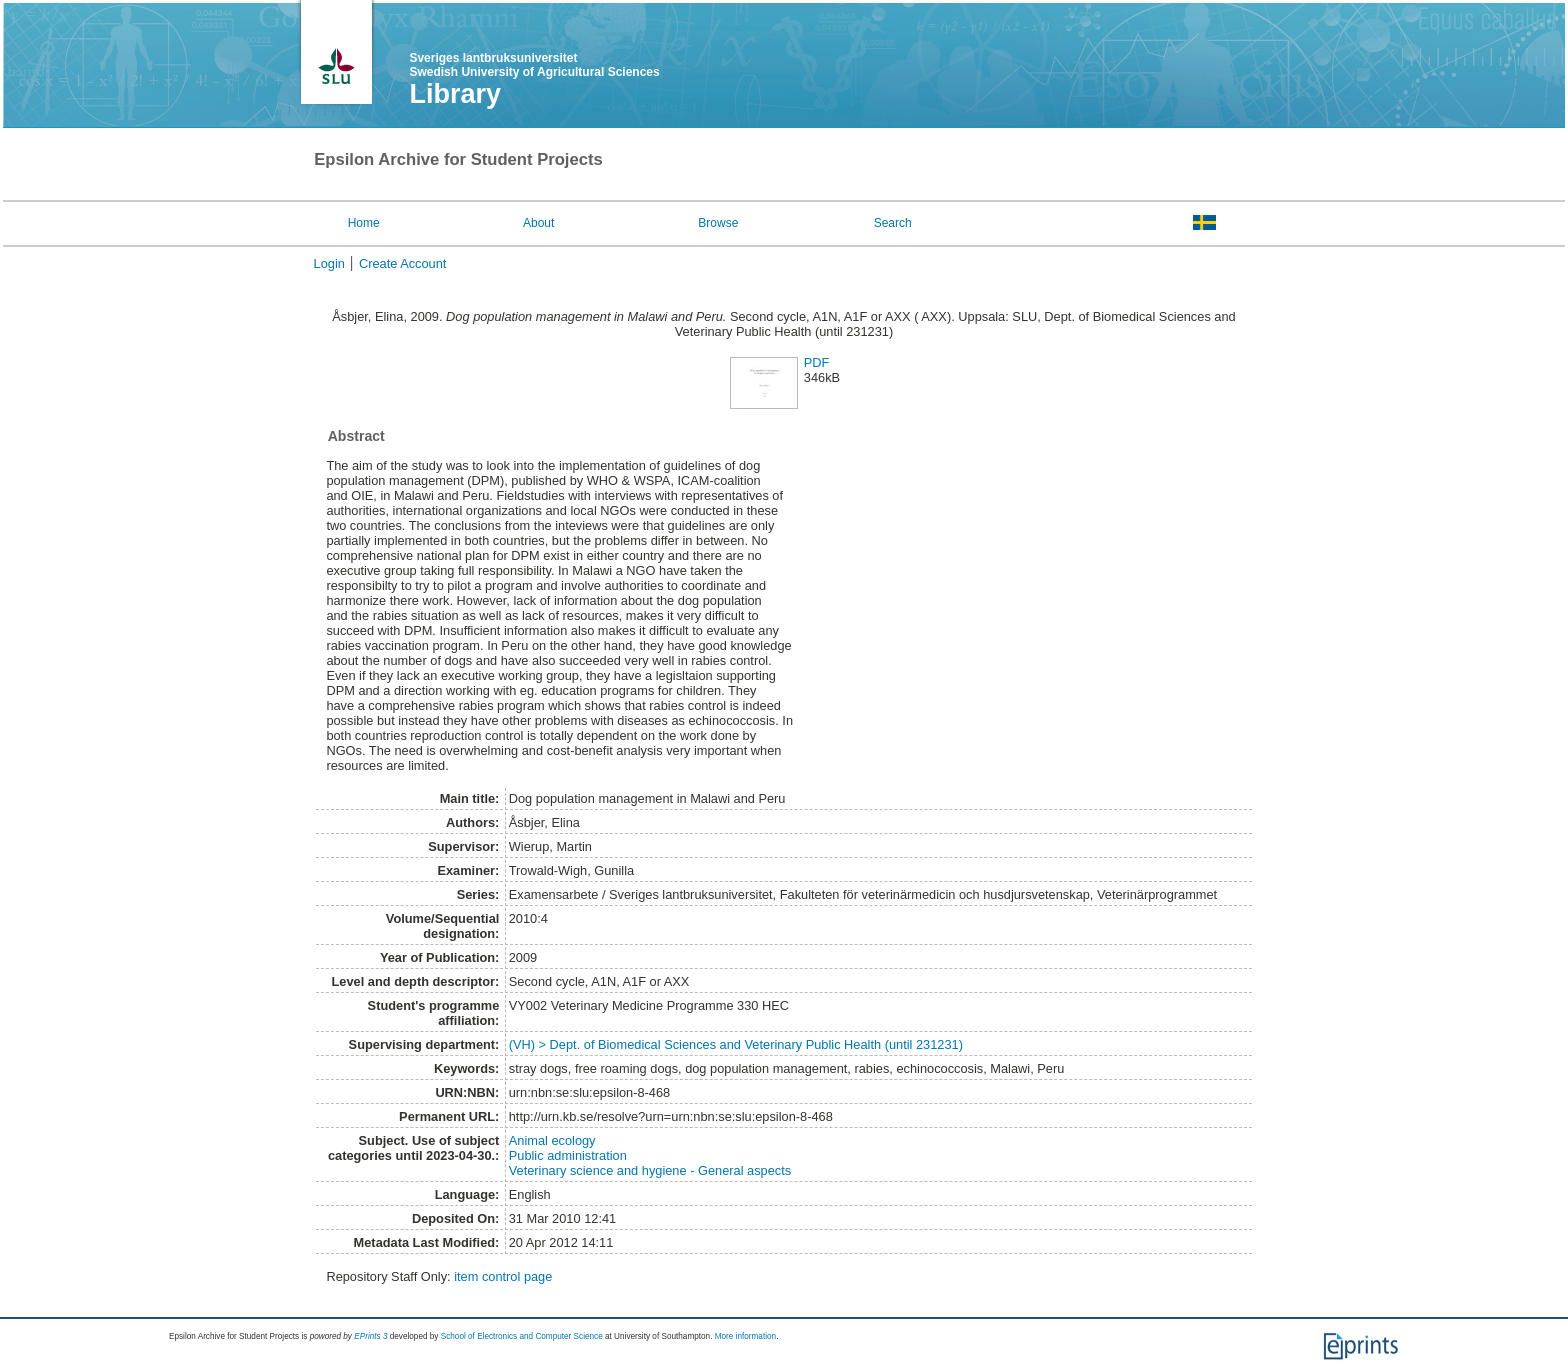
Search (893, 223)
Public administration (568, 1155)
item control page (503, 1276)
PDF (817, 362)
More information (745, 1336)
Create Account (403, 263)
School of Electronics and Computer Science (522, 1336)
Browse (718, 223)
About (538, 223)
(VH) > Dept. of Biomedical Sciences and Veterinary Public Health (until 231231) (736, 1044)
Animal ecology (552, 1140)
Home (364, 223)
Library (455, 94)
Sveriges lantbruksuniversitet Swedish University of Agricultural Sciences (534, 65)
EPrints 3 (370, 1336)
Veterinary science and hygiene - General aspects (650, 1170)
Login (329, 263)
